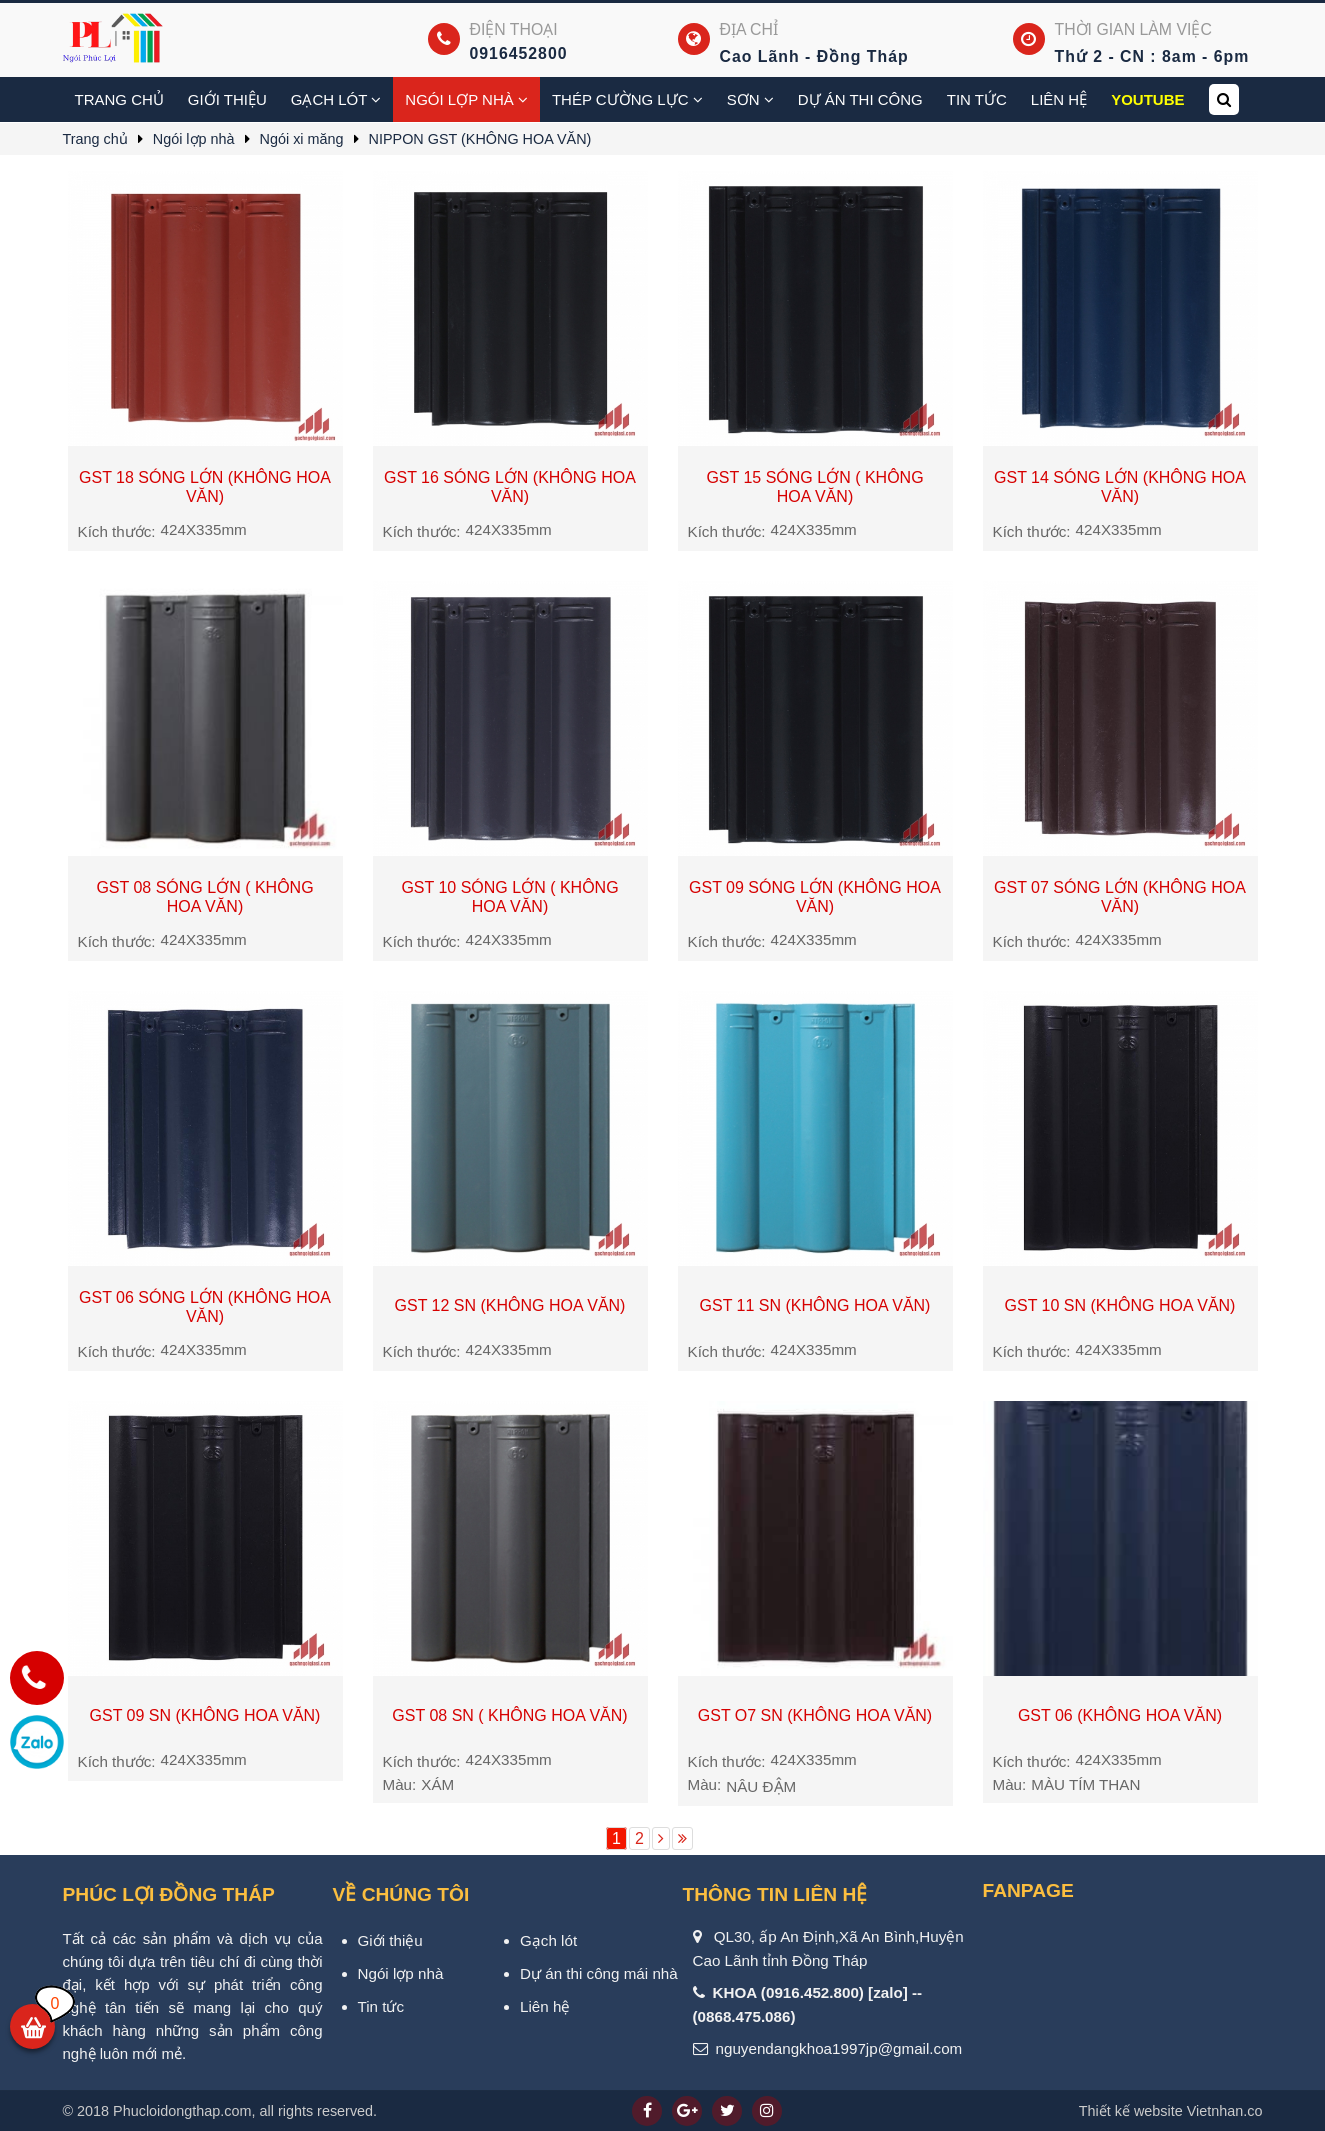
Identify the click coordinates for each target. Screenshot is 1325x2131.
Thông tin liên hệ (775, 1894)
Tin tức (977, 99)
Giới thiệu (227, 99)
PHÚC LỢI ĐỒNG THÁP (169, 1894)
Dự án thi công (860, 99)
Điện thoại (514, 29)
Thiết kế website (1131, 2111)
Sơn (750, 99)
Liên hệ (1059, 99)
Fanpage (1028, 1890)
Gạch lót (548, 1940)
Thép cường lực (627, 99)
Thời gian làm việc (1133, 29)
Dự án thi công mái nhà (599, 1973)
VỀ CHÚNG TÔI (401, 1894)
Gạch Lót (336, 99)
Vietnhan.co (1171, 2111)
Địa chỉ (749, 29)
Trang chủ (119, 99)
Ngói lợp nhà (466, 99)
